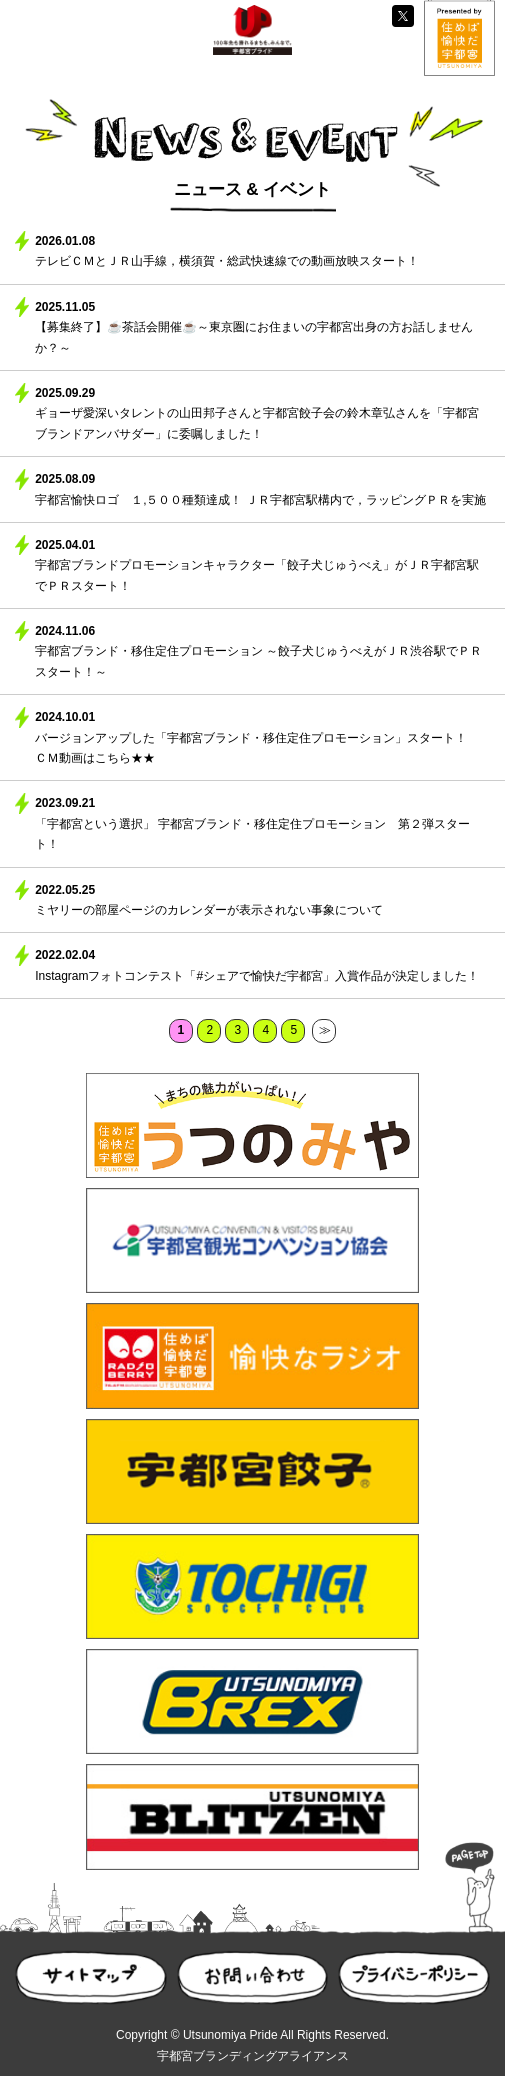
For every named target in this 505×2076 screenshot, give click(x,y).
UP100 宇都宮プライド (252, 30)
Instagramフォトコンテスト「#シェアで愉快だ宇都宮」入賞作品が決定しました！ (257, 976)
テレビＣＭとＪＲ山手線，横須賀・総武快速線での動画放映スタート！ (227, 261)
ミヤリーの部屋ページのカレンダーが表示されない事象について (209, 910)
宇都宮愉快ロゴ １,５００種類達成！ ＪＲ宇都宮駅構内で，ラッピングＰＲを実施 (260, 500)
